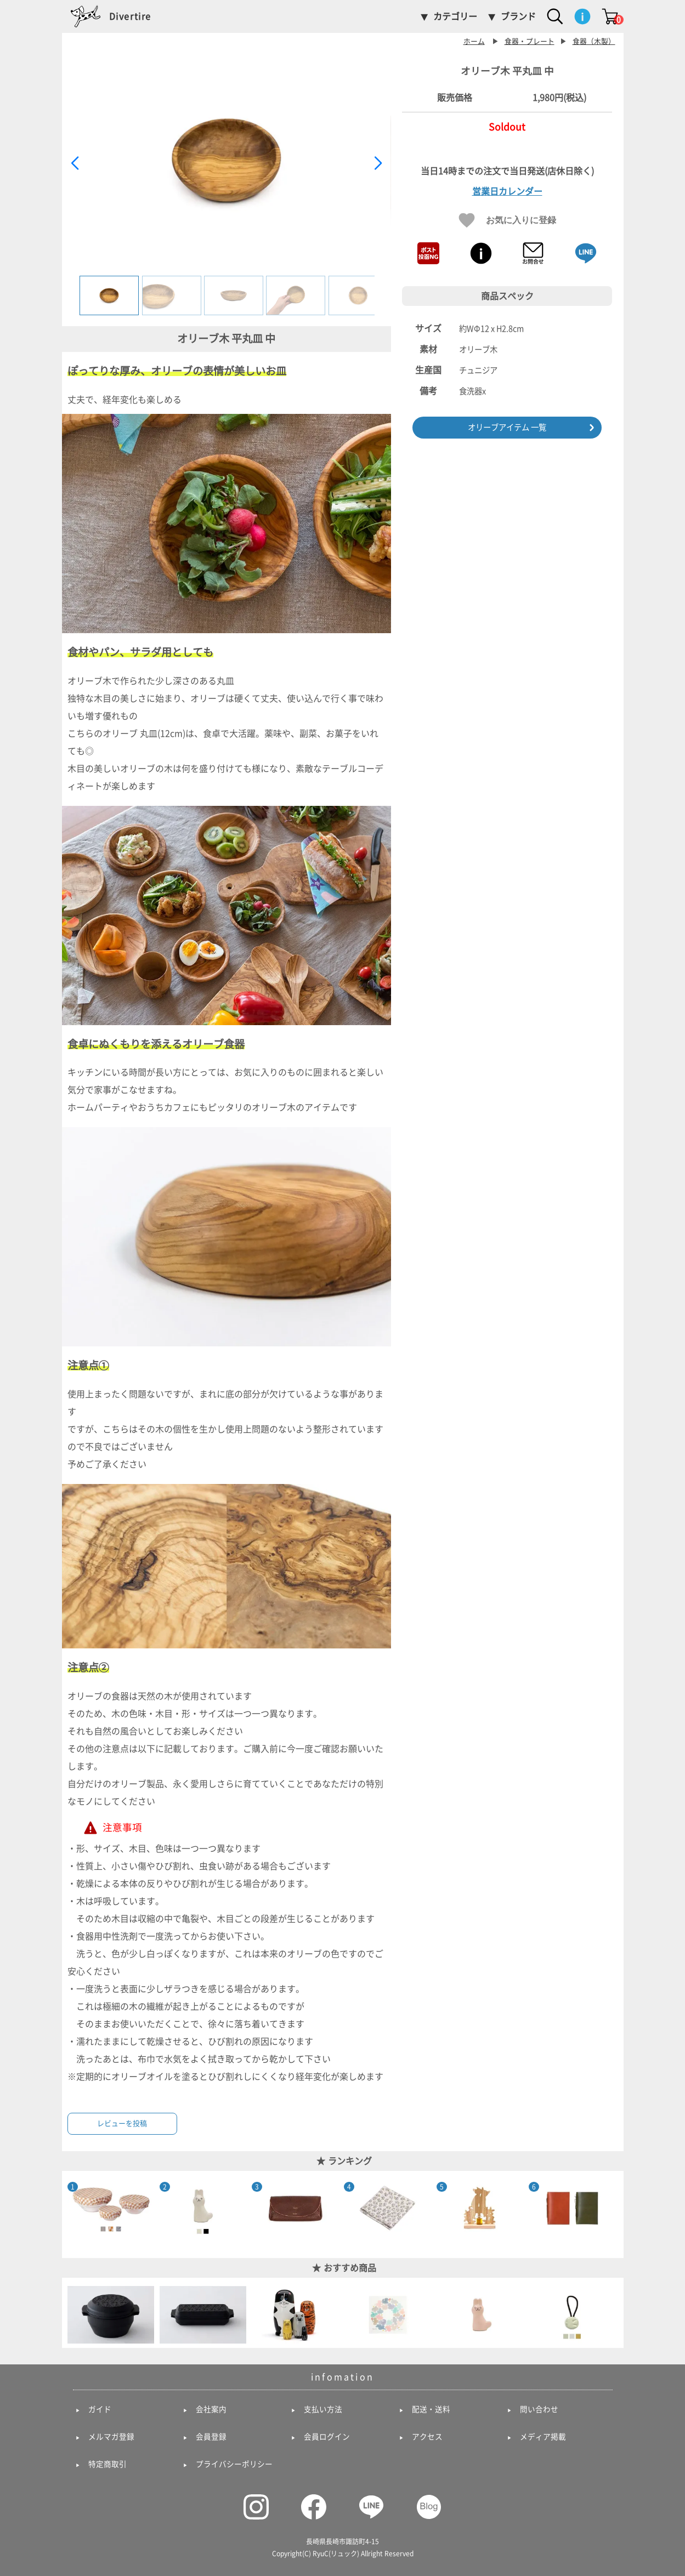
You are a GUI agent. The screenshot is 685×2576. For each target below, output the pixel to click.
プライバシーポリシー (234, 2464)
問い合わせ (539, 2409)
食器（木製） (594, 41)
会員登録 (211, 2437)
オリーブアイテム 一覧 (507, 427)
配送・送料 (431, 2409)
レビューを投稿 (122, 2123)
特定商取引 (107, 2464)
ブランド (518, 16)
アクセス (427, 2437)
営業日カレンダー (507, 191)
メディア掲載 (543, 2437)
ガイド (99, 2409)
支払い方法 (323, 2409)
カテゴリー (455, 16)
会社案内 (211, 2409)
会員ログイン (327, 2437)
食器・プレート (529, 41)
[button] (378, 163)
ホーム (474, 41)
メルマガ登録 (111, 2437)
